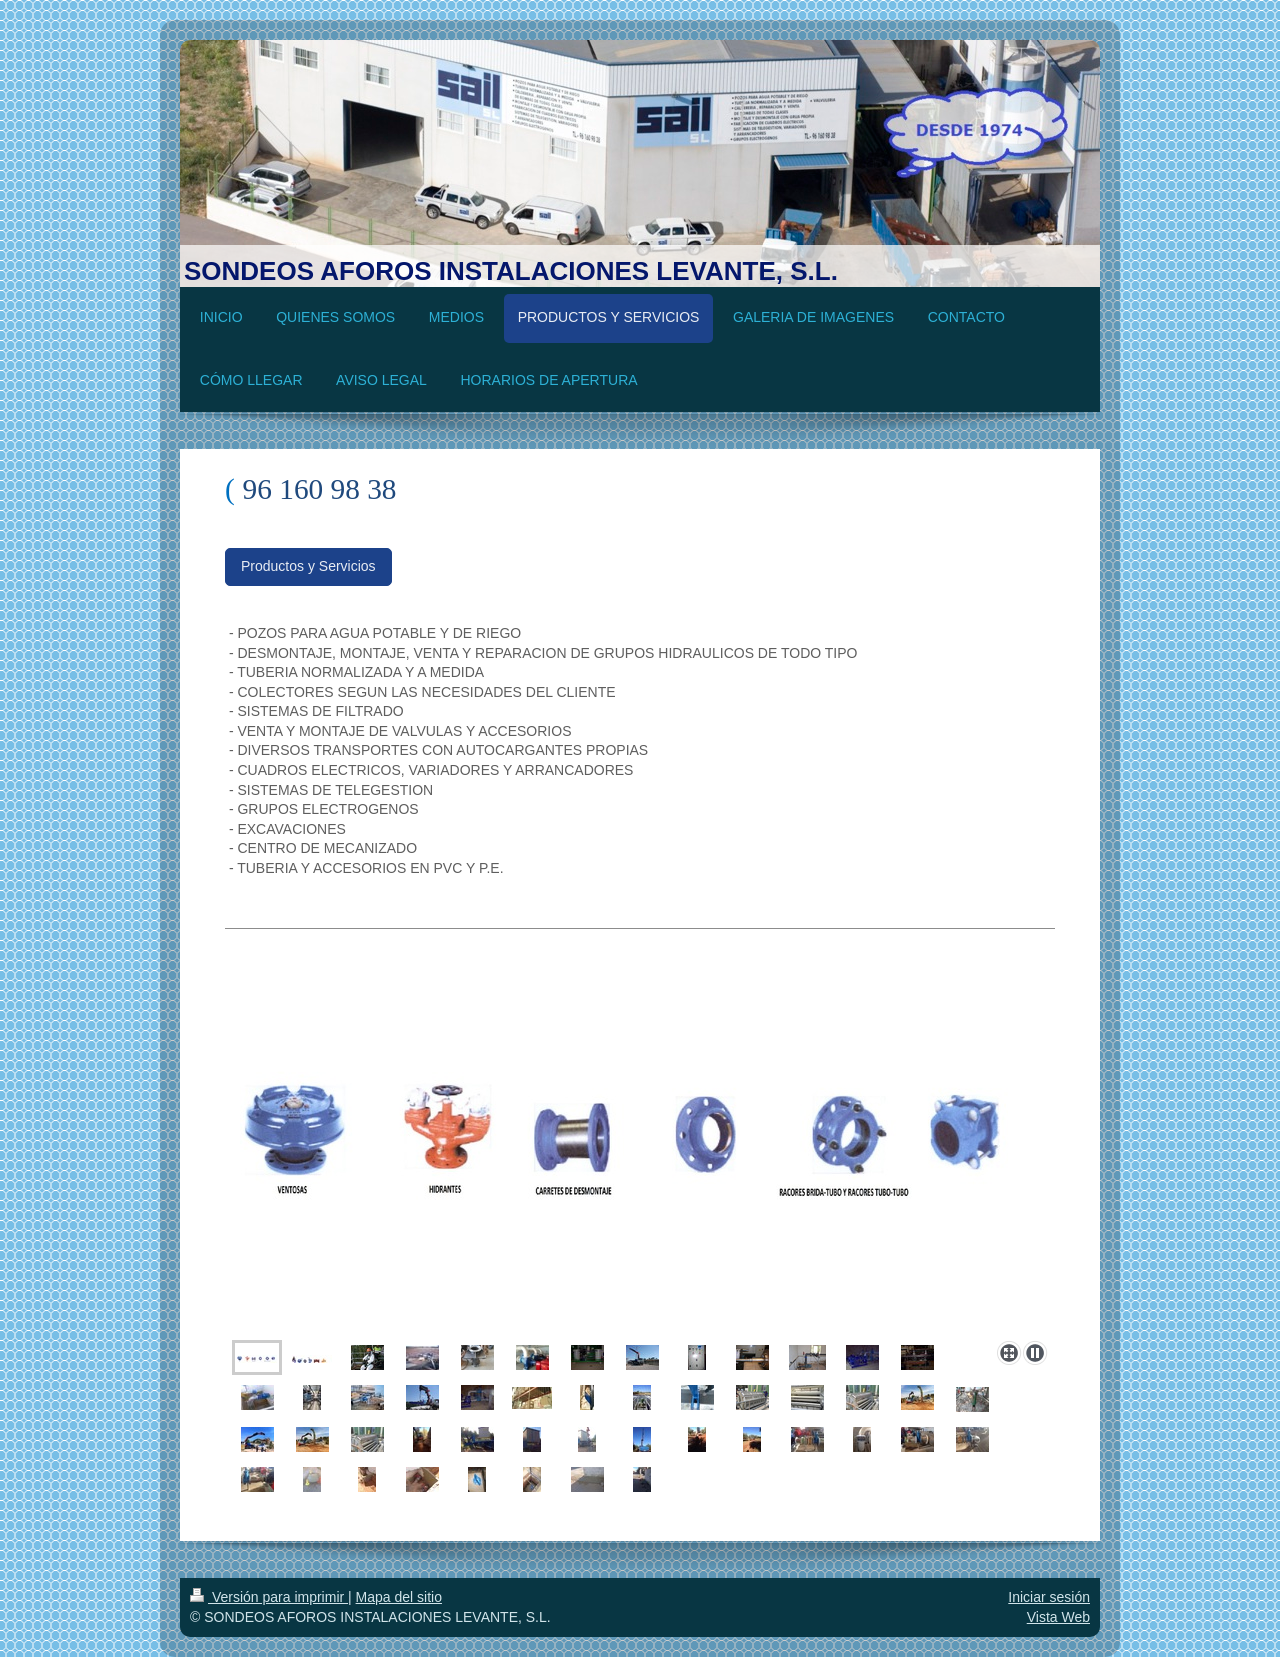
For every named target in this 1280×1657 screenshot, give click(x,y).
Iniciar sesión (1049, 1597)
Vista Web (1058, 1617)
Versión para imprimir (269, 1597)
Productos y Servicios (308, 566)
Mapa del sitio (399, 1597)
